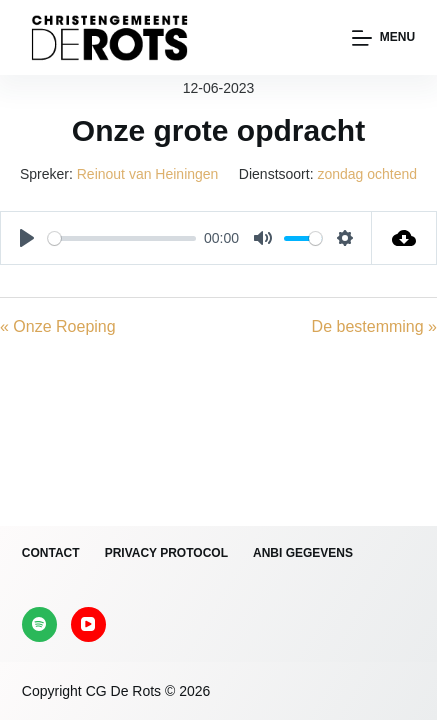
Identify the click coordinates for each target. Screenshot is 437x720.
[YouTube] (88, 624)
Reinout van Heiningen (148, 174)
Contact (51, 553)
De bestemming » (374, 326)
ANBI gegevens (303, 553)
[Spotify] (39, 624)
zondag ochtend (367, 174)
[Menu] (383, 38)
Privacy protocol (166, 553)
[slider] (122, 238)
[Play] (27, 238)
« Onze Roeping (58, 326)
